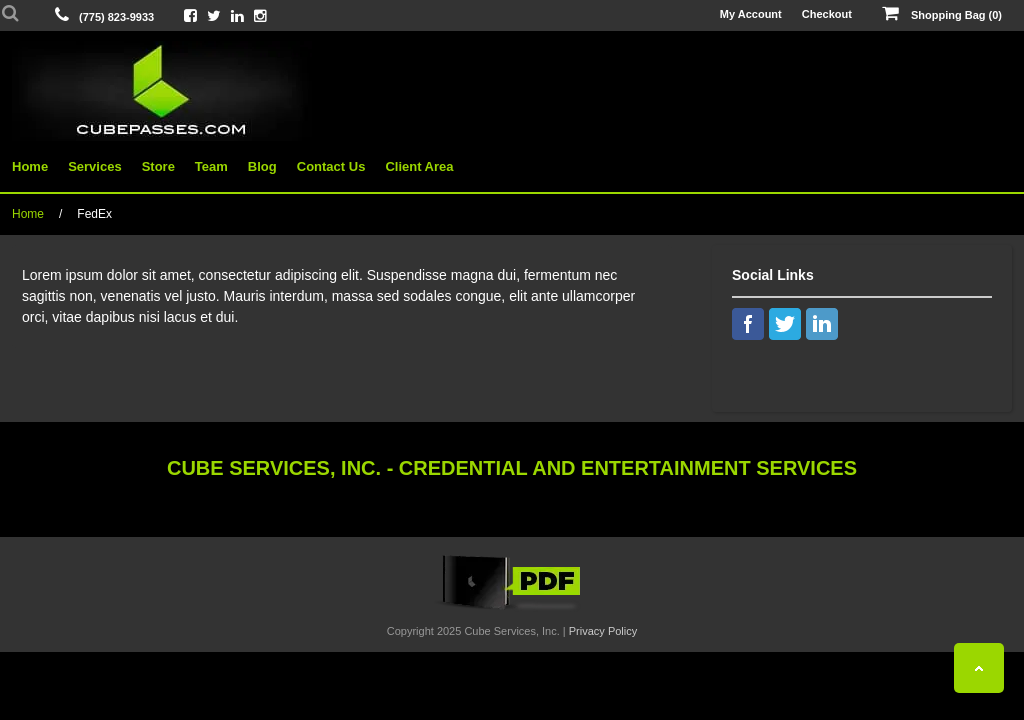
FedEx (94, 214)
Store (158, 166)
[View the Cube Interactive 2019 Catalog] (512, 610)
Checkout (827, 14)
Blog (262, 166)
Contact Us (331, 166)
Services (95, 166)
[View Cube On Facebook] (190, 15)
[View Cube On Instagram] (260, 15)
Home (30, 166)
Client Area (419, 166)
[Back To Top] (979, 668)
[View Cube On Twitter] (214, 15)
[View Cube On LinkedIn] (237, 15)
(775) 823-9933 (116, 17)
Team (211, 166)
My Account (751, 14)
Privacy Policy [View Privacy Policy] (603, 631)
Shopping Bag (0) (942, 14)
